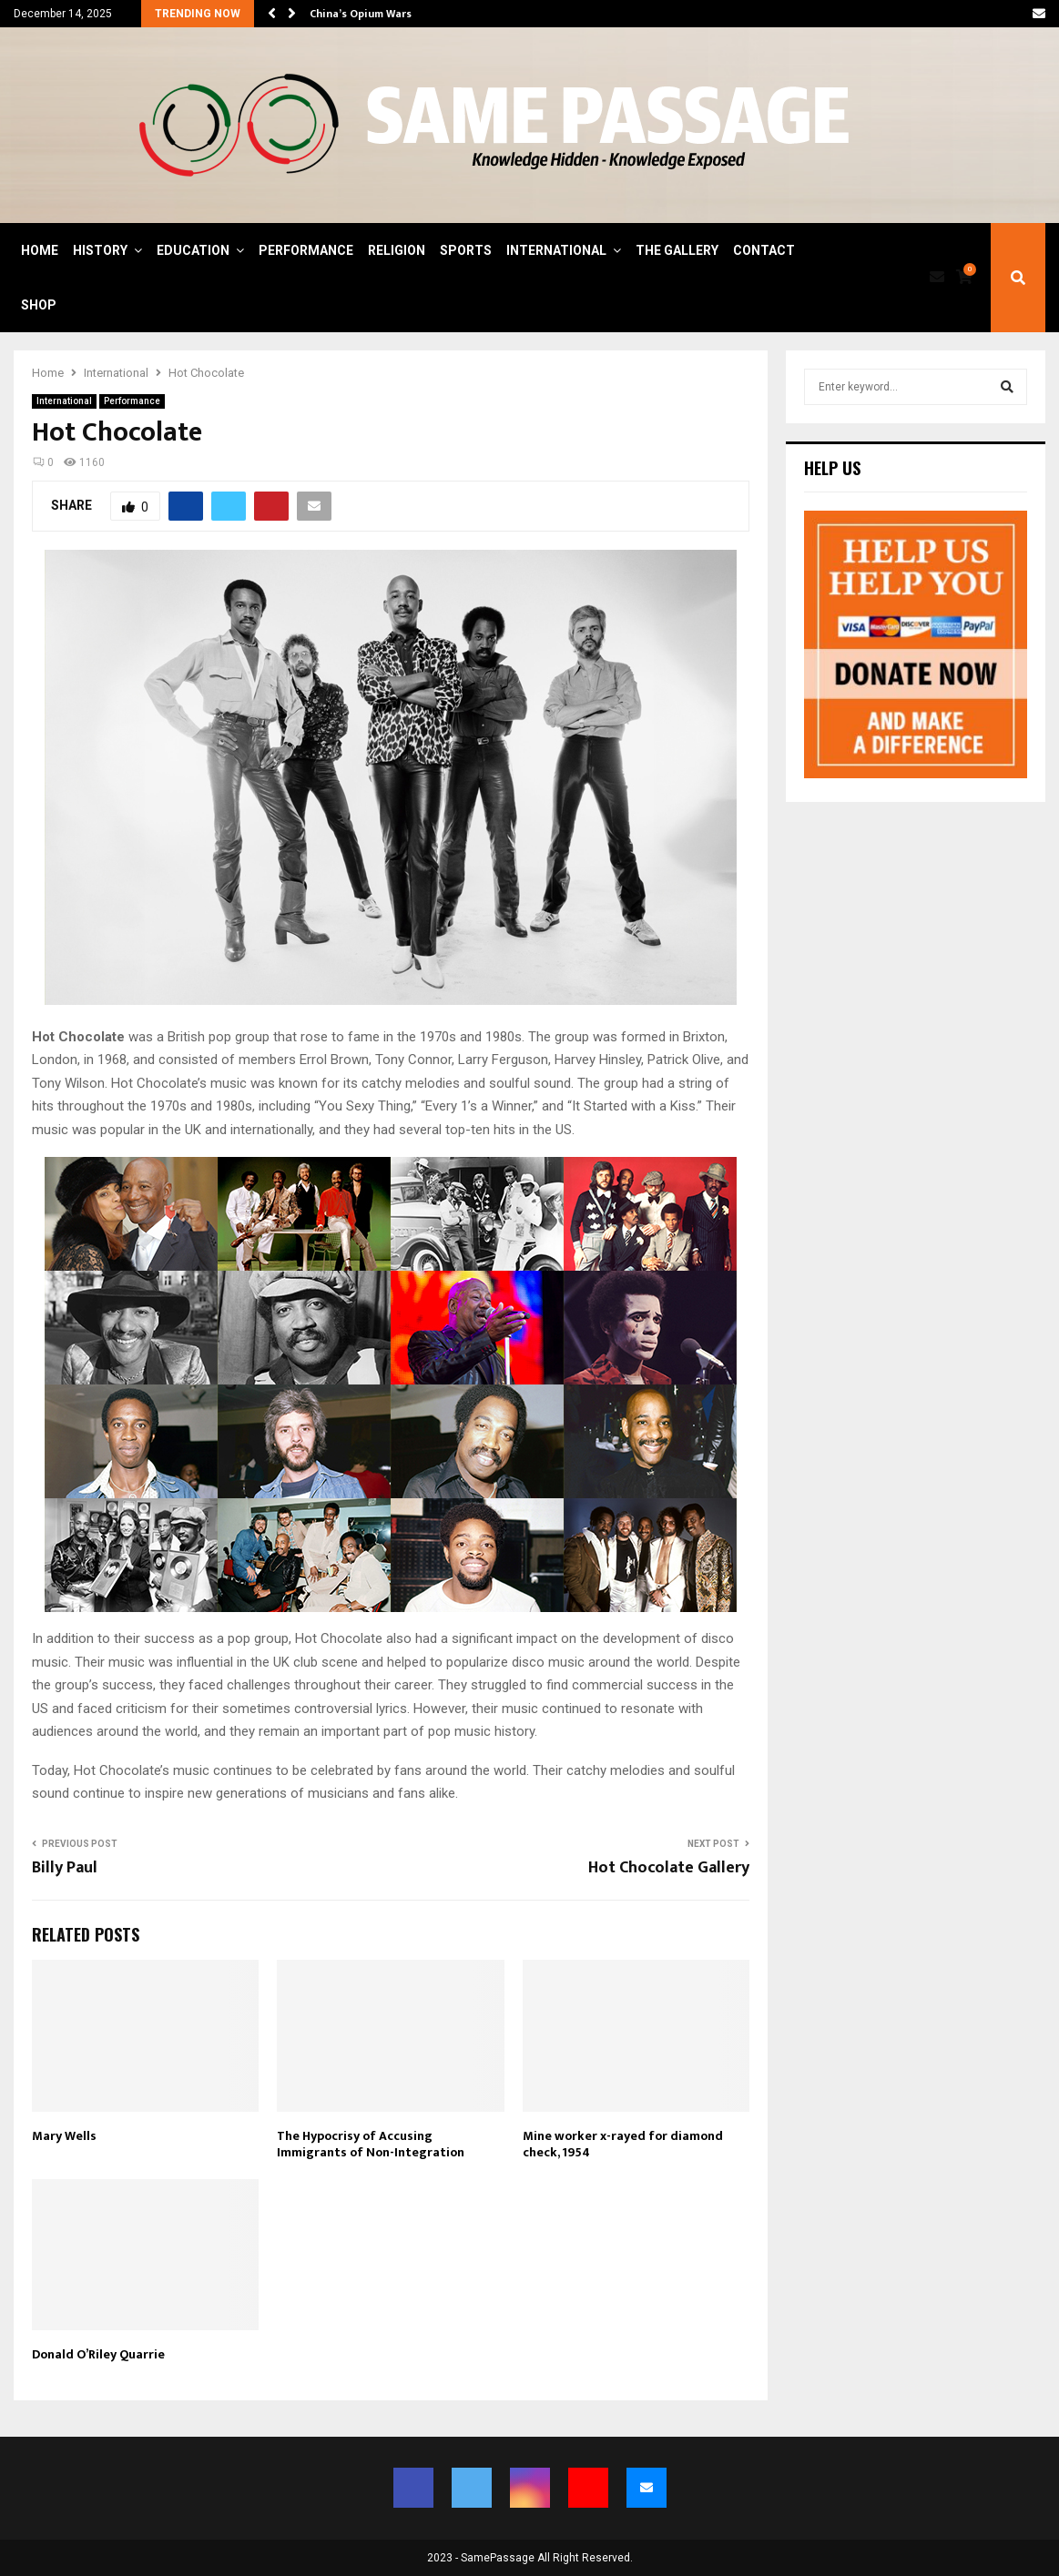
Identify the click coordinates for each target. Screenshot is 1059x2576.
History (100, 250)
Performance (306, 250)
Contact (764, 250)
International (556, 250)
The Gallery (677, 250)
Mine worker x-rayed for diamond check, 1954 (623, 2144)
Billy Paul (64, 1867)
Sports (466, 250)
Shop (38, 305)
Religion (396, 250)
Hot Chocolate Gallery (668, 1867)
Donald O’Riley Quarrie (98, 2354)
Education (193, 250)
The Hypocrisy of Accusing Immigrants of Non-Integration (370, 2144)
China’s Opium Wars (361, 14)
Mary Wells (64, 2135)
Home (39, 250)
